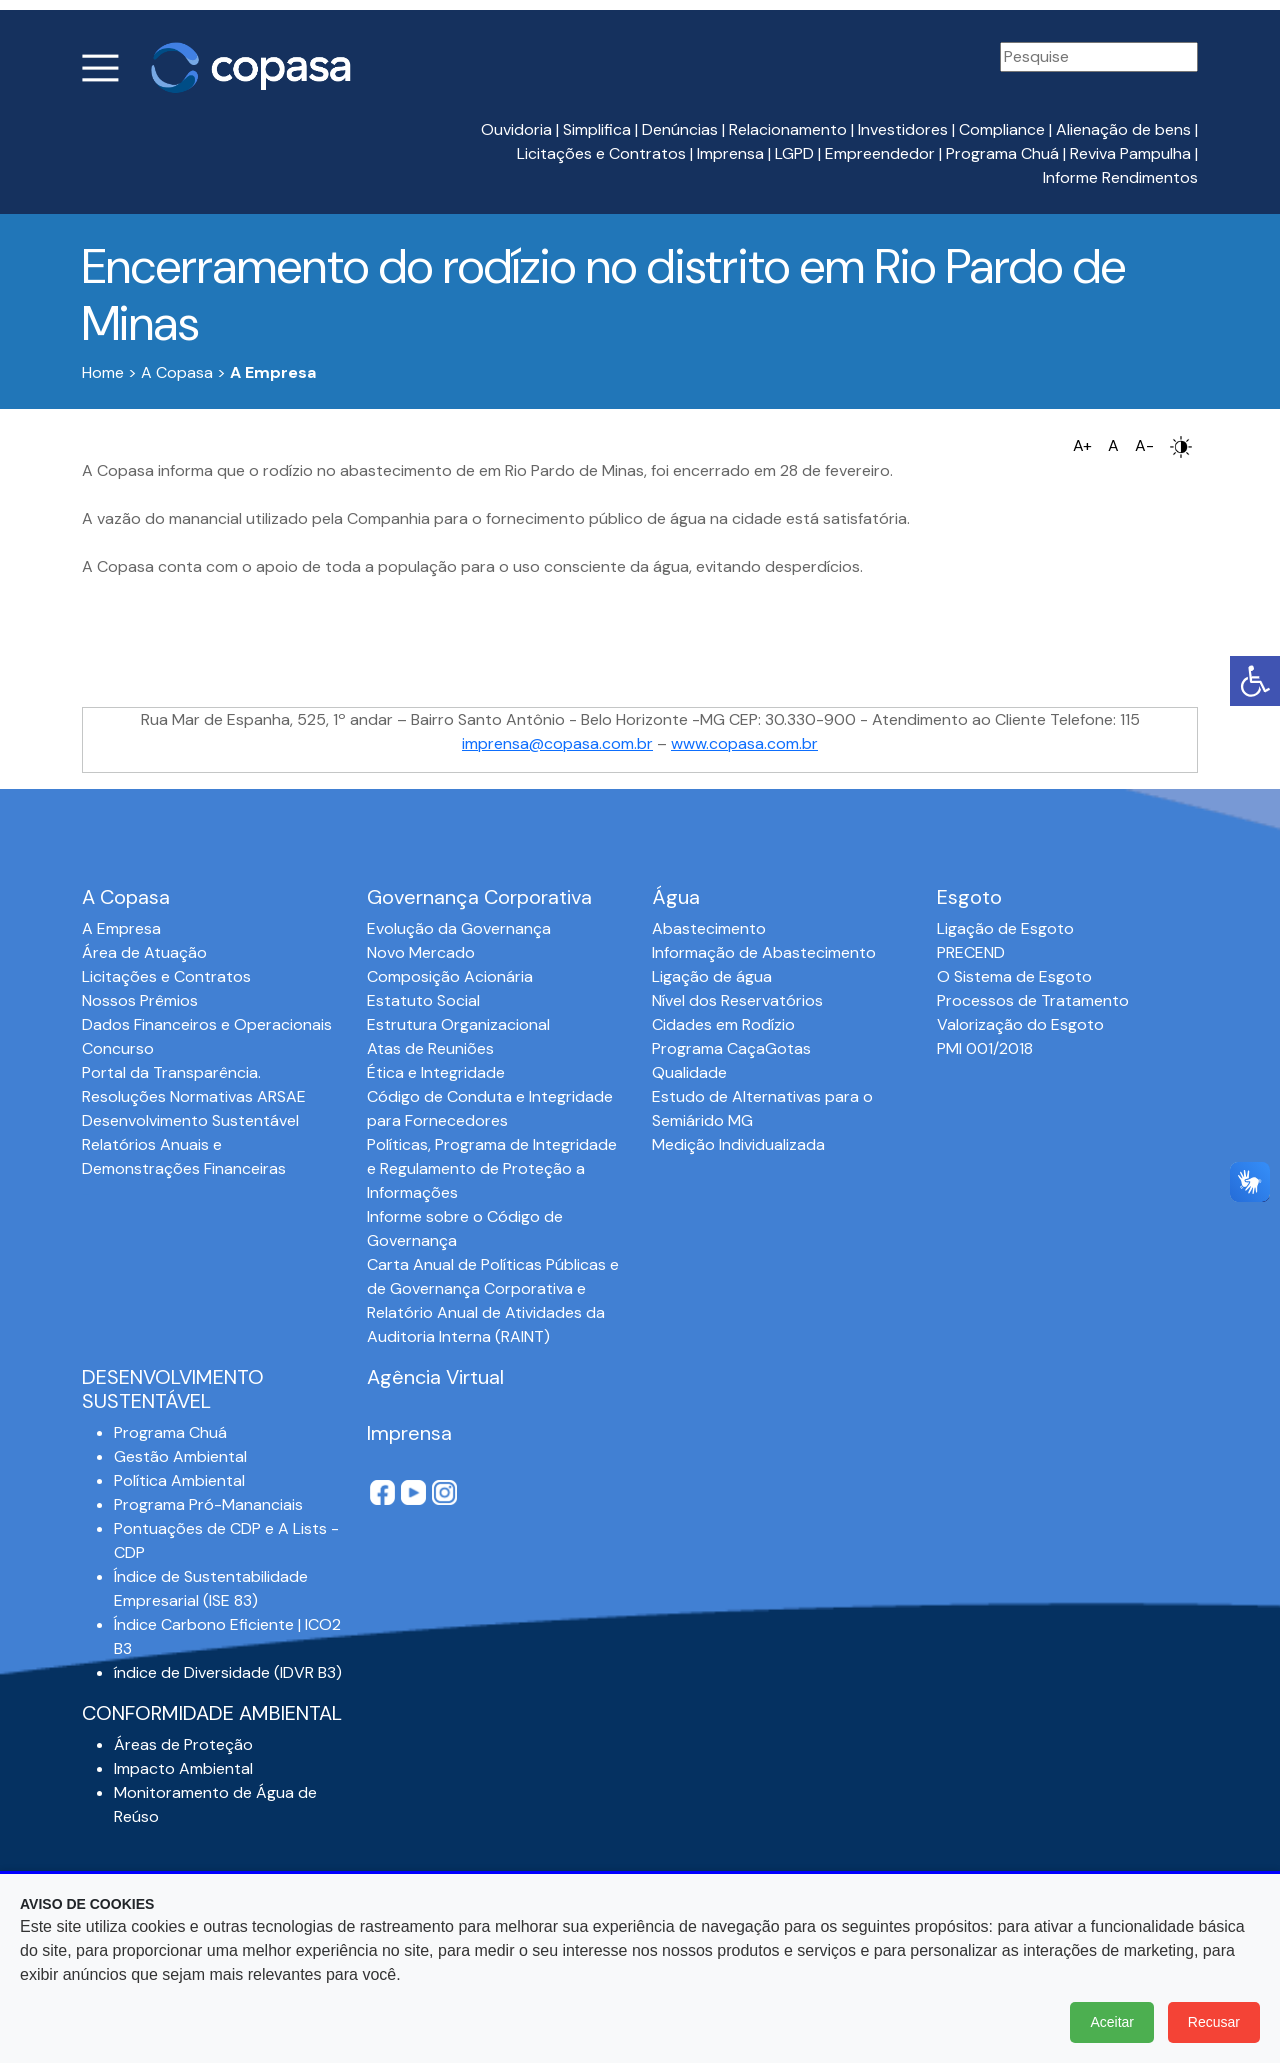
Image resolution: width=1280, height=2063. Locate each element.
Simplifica (597, 129)
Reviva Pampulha (1130, 153)
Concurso (118, 1048)
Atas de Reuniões (430, 1048)
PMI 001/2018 (985, 1048)
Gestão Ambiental (180, 1456)
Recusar (1214, 2022)
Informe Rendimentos (1120, 177)
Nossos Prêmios (140, 1000)
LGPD (794, 153)
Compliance (1002, 129)
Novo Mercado (421, 952)
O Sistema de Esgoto (1014, 976)
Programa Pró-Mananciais (208, 1504)
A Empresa (121, 928)
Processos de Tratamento (1033, 1000)
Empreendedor (880, 153)
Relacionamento (788, 129)
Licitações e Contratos (601, 153)
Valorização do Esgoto (1020, 1024)
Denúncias (680, 129)
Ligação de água (712, 976)
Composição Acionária (450, 976)
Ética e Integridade (436, 1072)
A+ (1082, 445)
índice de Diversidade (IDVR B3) (228, 1672)
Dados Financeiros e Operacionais (207, 1024)
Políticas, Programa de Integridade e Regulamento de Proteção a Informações (492, 1168)
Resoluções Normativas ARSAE (194, 1096)
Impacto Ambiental (183, 1768)
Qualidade (689, 1072)
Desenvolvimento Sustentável (190, 1120)
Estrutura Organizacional (458, 1024)
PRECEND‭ (971, 952)
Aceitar (1112, 2022)
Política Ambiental (179, 1480)
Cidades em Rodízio (723, 1024)
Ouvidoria (516, 129)
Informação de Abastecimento (764, 952)
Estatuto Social (423, 1000)
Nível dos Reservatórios (737, 1000)
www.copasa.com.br (744, 743)
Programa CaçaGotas (731, 1048)
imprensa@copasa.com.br (557, 743)
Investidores (903, 129)
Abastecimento (709, 928)
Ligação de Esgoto (1005, 928)
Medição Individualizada (738, 1144)
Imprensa (730, 153)
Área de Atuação (144, 952)
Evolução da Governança (459, 928)
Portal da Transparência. (171, 1072)
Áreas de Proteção (183, 1744)
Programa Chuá (1002, 153)
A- (1144, 445)
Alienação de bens (1123, 129)
